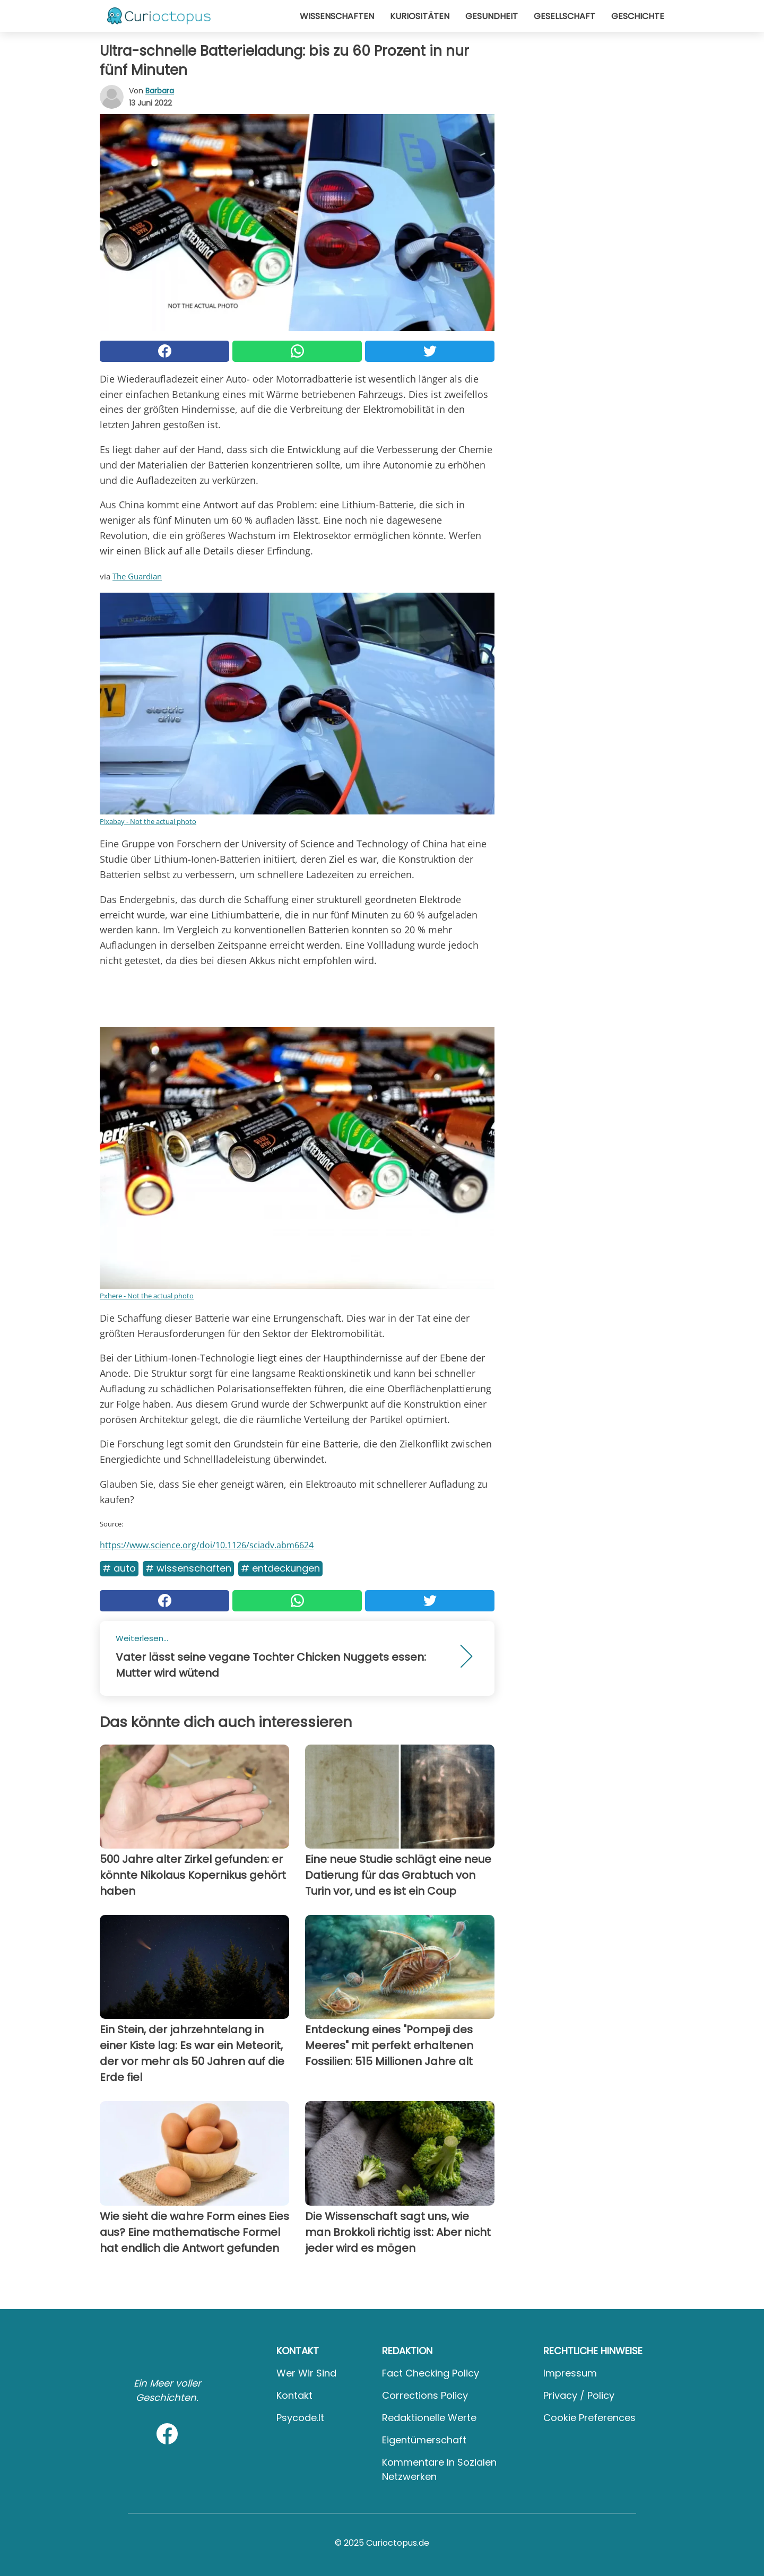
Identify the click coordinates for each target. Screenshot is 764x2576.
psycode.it (300, 2417)
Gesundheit (491, 16)
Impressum (570, 2373)
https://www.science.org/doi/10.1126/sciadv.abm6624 (207, 1545)
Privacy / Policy (578, 2395)
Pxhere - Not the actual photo (147, 1295)
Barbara (159, 90)
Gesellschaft (564, 16)
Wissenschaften (337, 16)
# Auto (119, 1568)
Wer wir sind (306, 2373)
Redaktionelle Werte (429, 2417)
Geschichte (637, 16)
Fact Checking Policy (430, 2373)
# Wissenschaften (188, 1568)
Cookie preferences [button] (589, 2417)
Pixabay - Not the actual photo (148, 821)
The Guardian (137, 576)
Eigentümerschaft (424, 2440)
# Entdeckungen (280, 1568)
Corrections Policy (425, 2395)
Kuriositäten (419, 16)
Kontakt (294, 2395)
